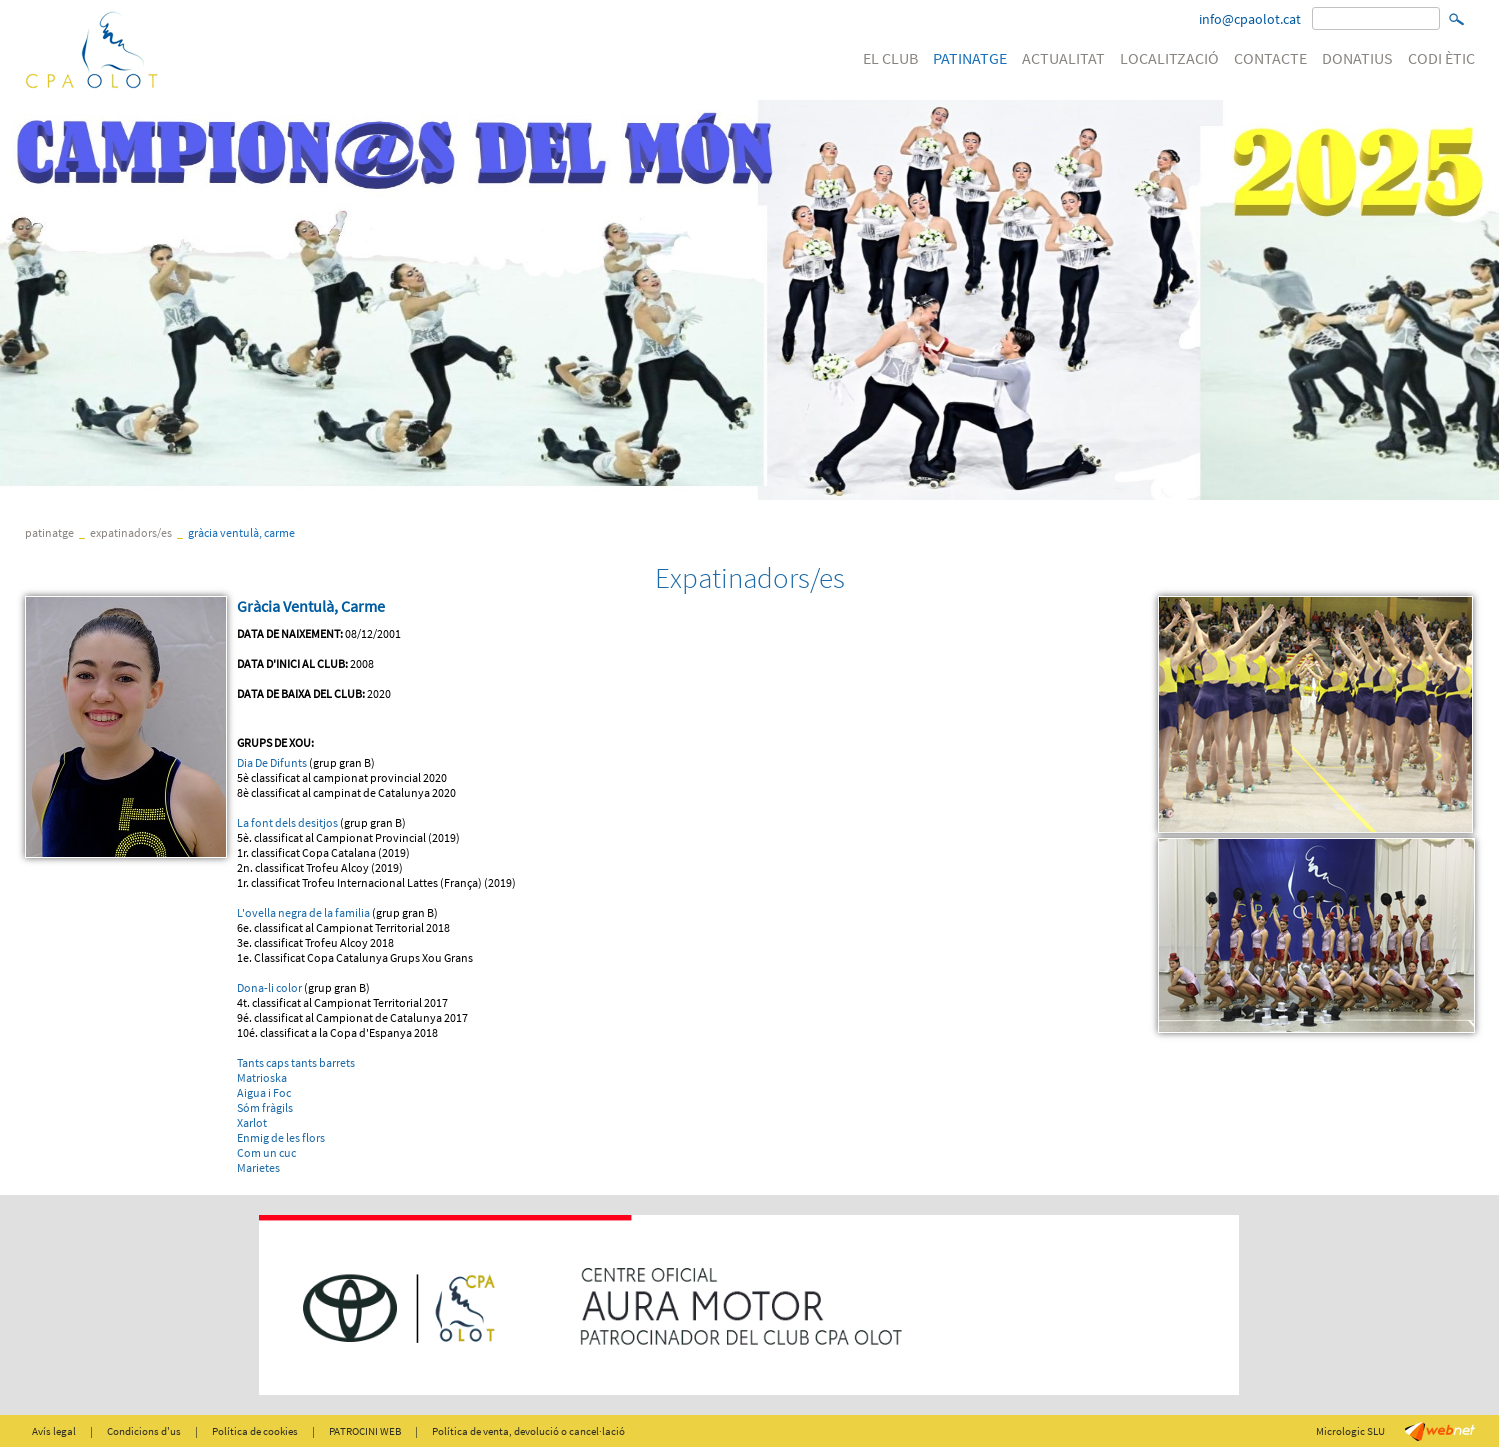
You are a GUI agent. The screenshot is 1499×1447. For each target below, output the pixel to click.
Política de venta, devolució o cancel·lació (528, 1431)
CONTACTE (1270, 58)
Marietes (258, 1167)
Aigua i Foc (264, 1092)
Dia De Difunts (272, 762)
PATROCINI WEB (365, 1431)
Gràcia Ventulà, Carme (241, 532)
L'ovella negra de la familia (303, 912)
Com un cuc (266, 1152)
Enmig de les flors (281, 1137)
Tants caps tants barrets (296, 1062)
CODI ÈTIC (1441, 58)
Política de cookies (255, 1431)
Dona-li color (270, 987)
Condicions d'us (144, 1431)
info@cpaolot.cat (1250, 19)
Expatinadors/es (131, 532)
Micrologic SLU (1350, 1431)
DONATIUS (1357, 58)
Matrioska (262, 1077)
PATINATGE (970, 58)
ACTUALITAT (1063, 58)
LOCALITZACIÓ (1169, 58)
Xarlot (252, 1122)
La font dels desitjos (287, 822)
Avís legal (54, 1431)
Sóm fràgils (265, 1107)
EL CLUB (890, 58)
